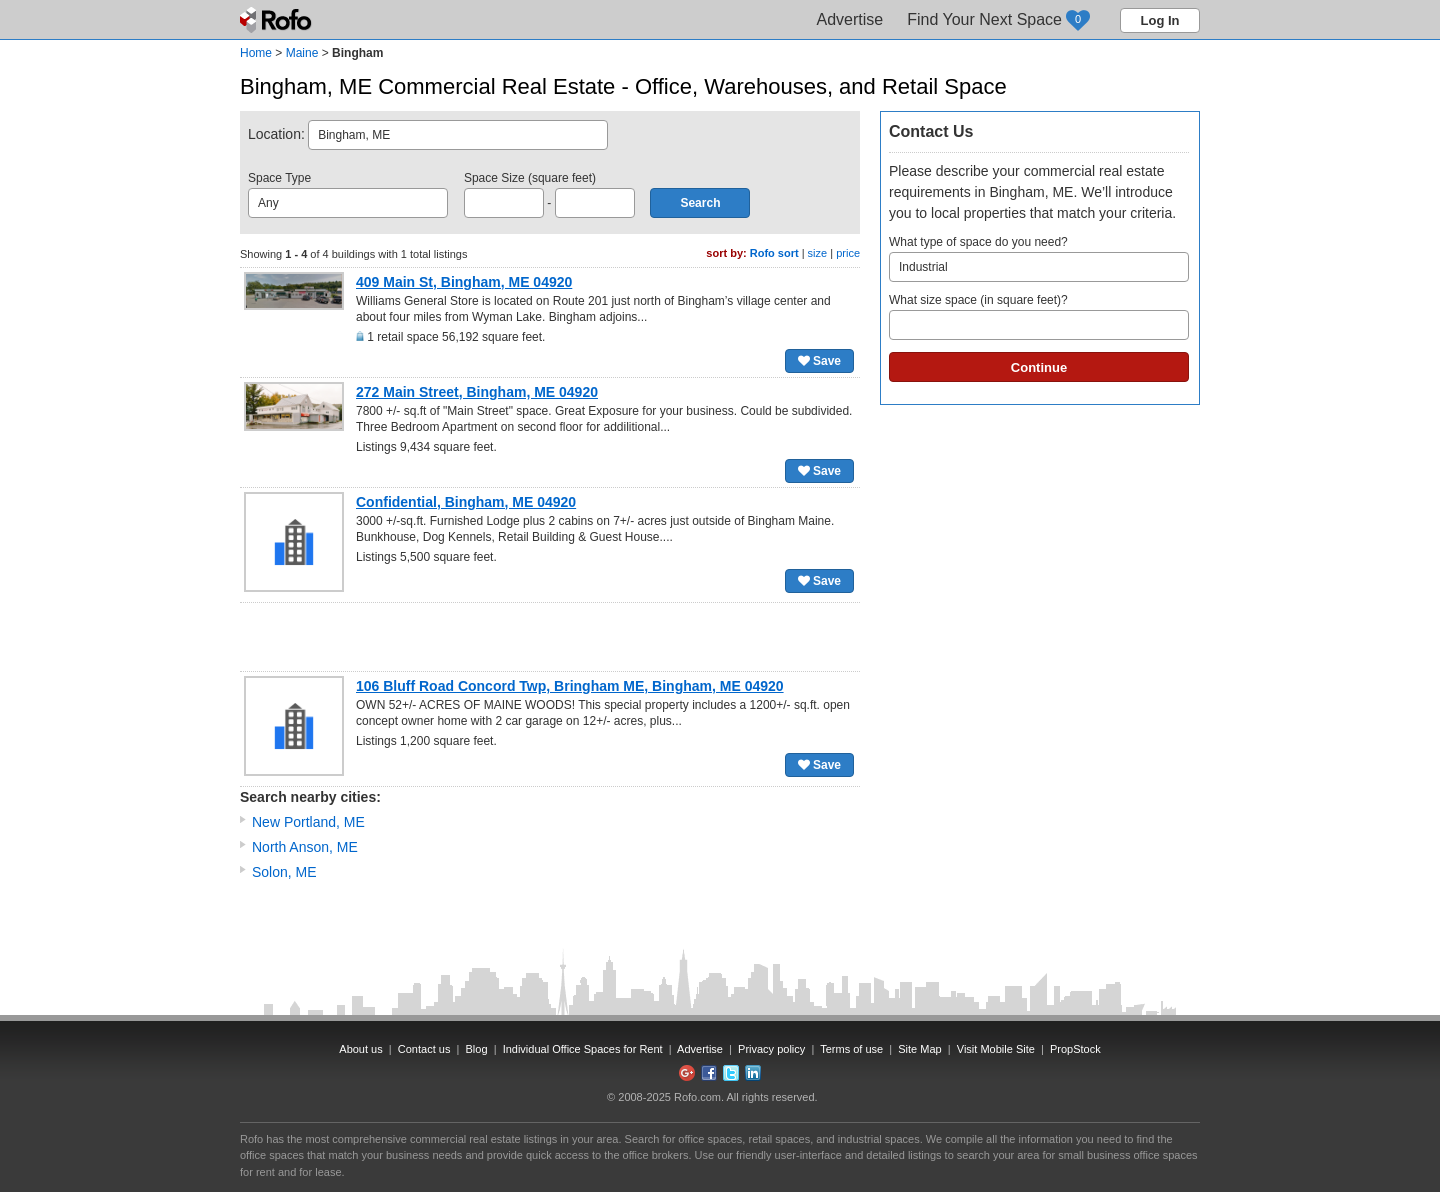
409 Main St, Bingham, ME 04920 (464, 282)
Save (819, 361)
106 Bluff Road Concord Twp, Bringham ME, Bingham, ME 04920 (570, 686)
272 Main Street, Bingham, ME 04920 (477, 392)
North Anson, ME (305, 847)
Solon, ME (284, 872)
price (848, 253)
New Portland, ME (308, 822)
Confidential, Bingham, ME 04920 (466, 502)
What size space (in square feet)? (1039, 316)
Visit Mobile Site (996, 1049)
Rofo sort (774, 253)
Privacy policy (771, 1049)
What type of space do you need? (1039, 258)
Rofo (277, 20)
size (818, 253)
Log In (1160, 20)
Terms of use (851, 1049)
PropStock (1075, 1049)
